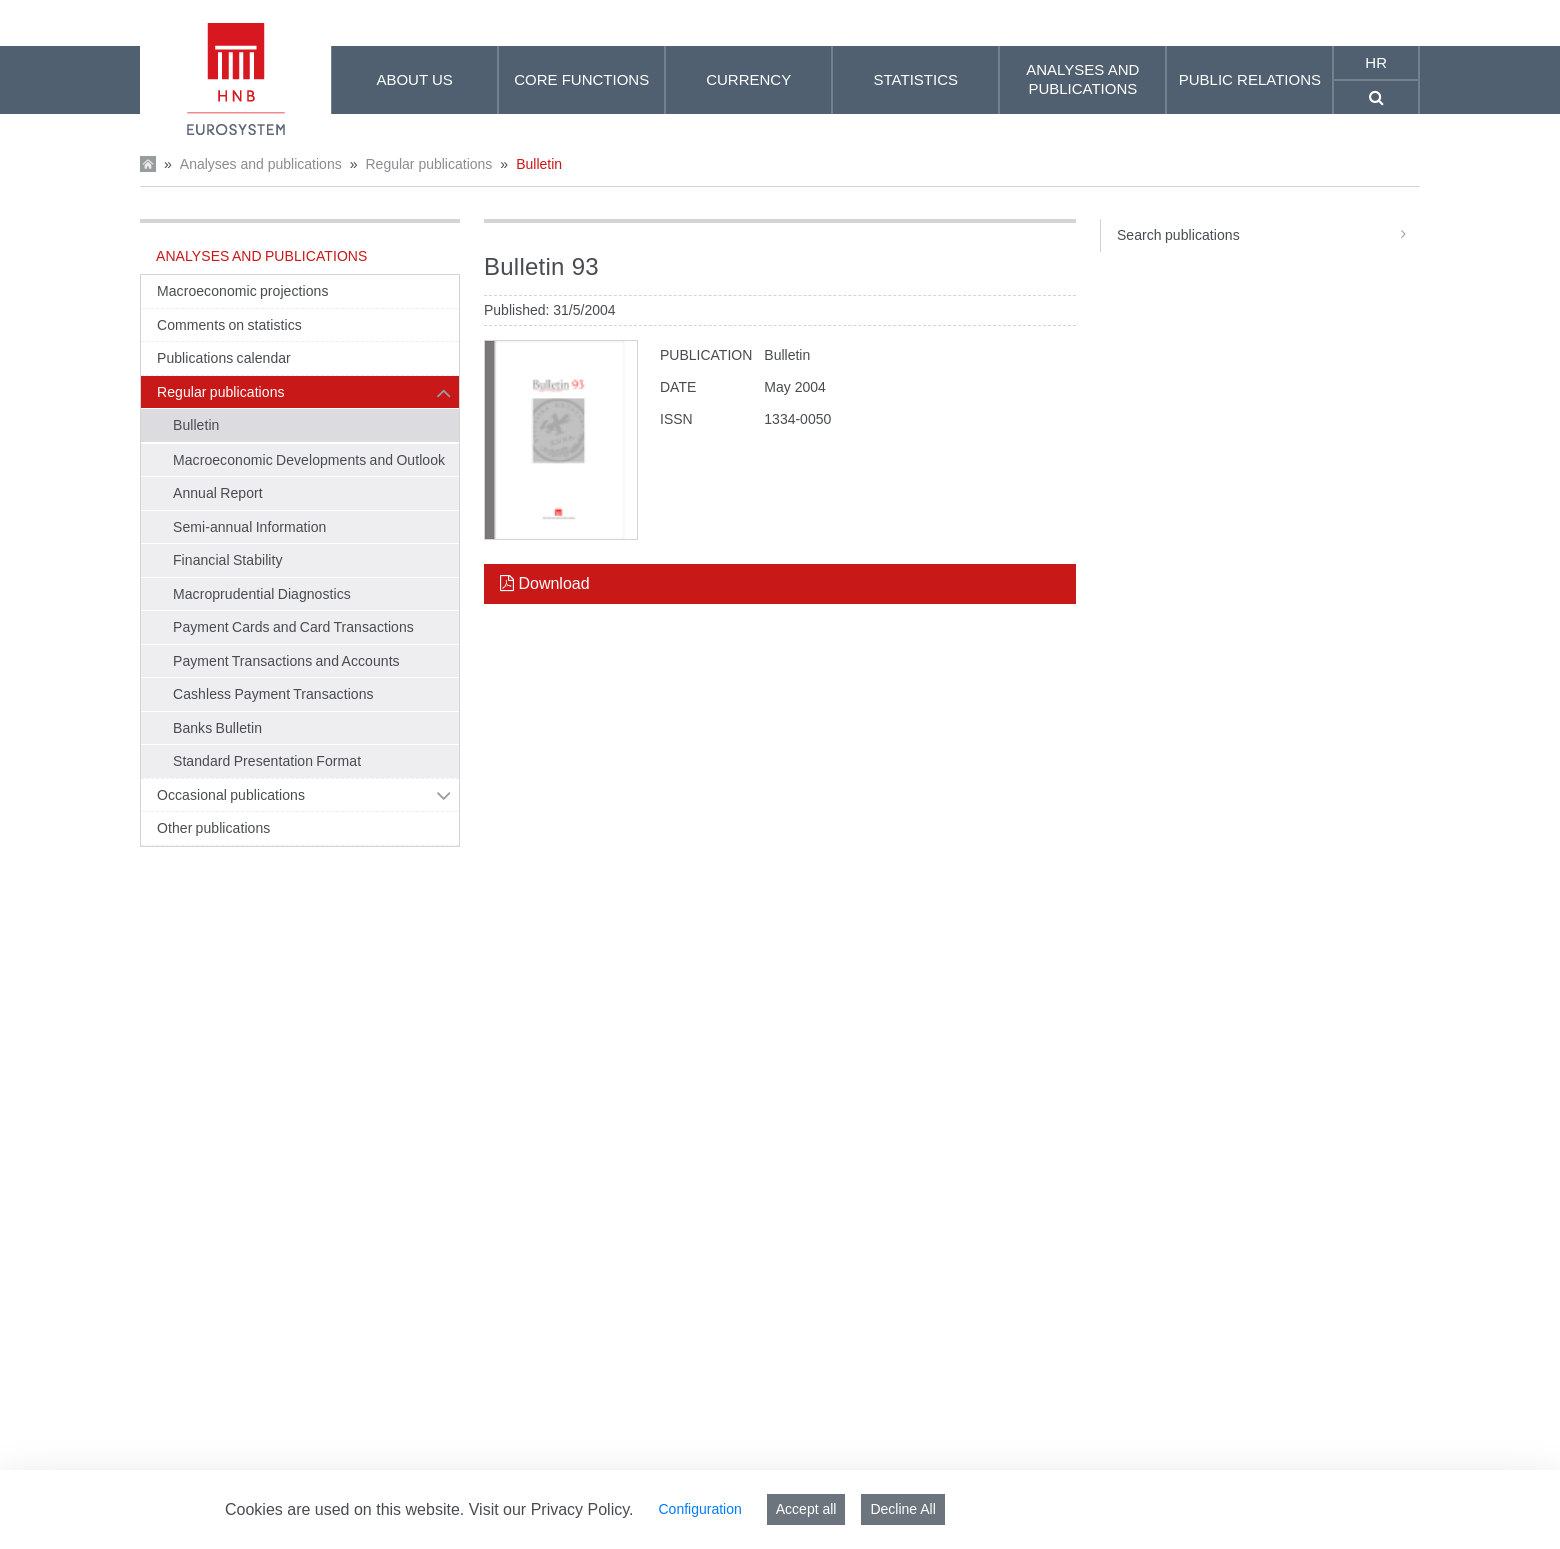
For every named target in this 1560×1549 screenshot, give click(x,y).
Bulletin (539, 164)
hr (1376, 62)
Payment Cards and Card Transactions (293, 627)
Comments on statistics (229, 325)
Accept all (806, 1509)
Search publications (1268, 235)
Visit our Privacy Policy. (551, 1509)
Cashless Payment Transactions (273, 694)
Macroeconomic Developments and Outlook (309, 460)
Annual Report (218, 493)
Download (545, 583)
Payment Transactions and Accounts (286, 661)
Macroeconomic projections (242, 291)
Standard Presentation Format (267, 761)
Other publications (213, 828)
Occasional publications (231, 795)
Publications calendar (224, 358)
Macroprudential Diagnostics (262, 594)
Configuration (699, 1509)
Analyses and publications (261, 164)
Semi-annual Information (249, 527)
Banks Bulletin (217, 728)
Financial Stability (228, 560)
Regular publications (428, 164)
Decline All (902, 1509)
